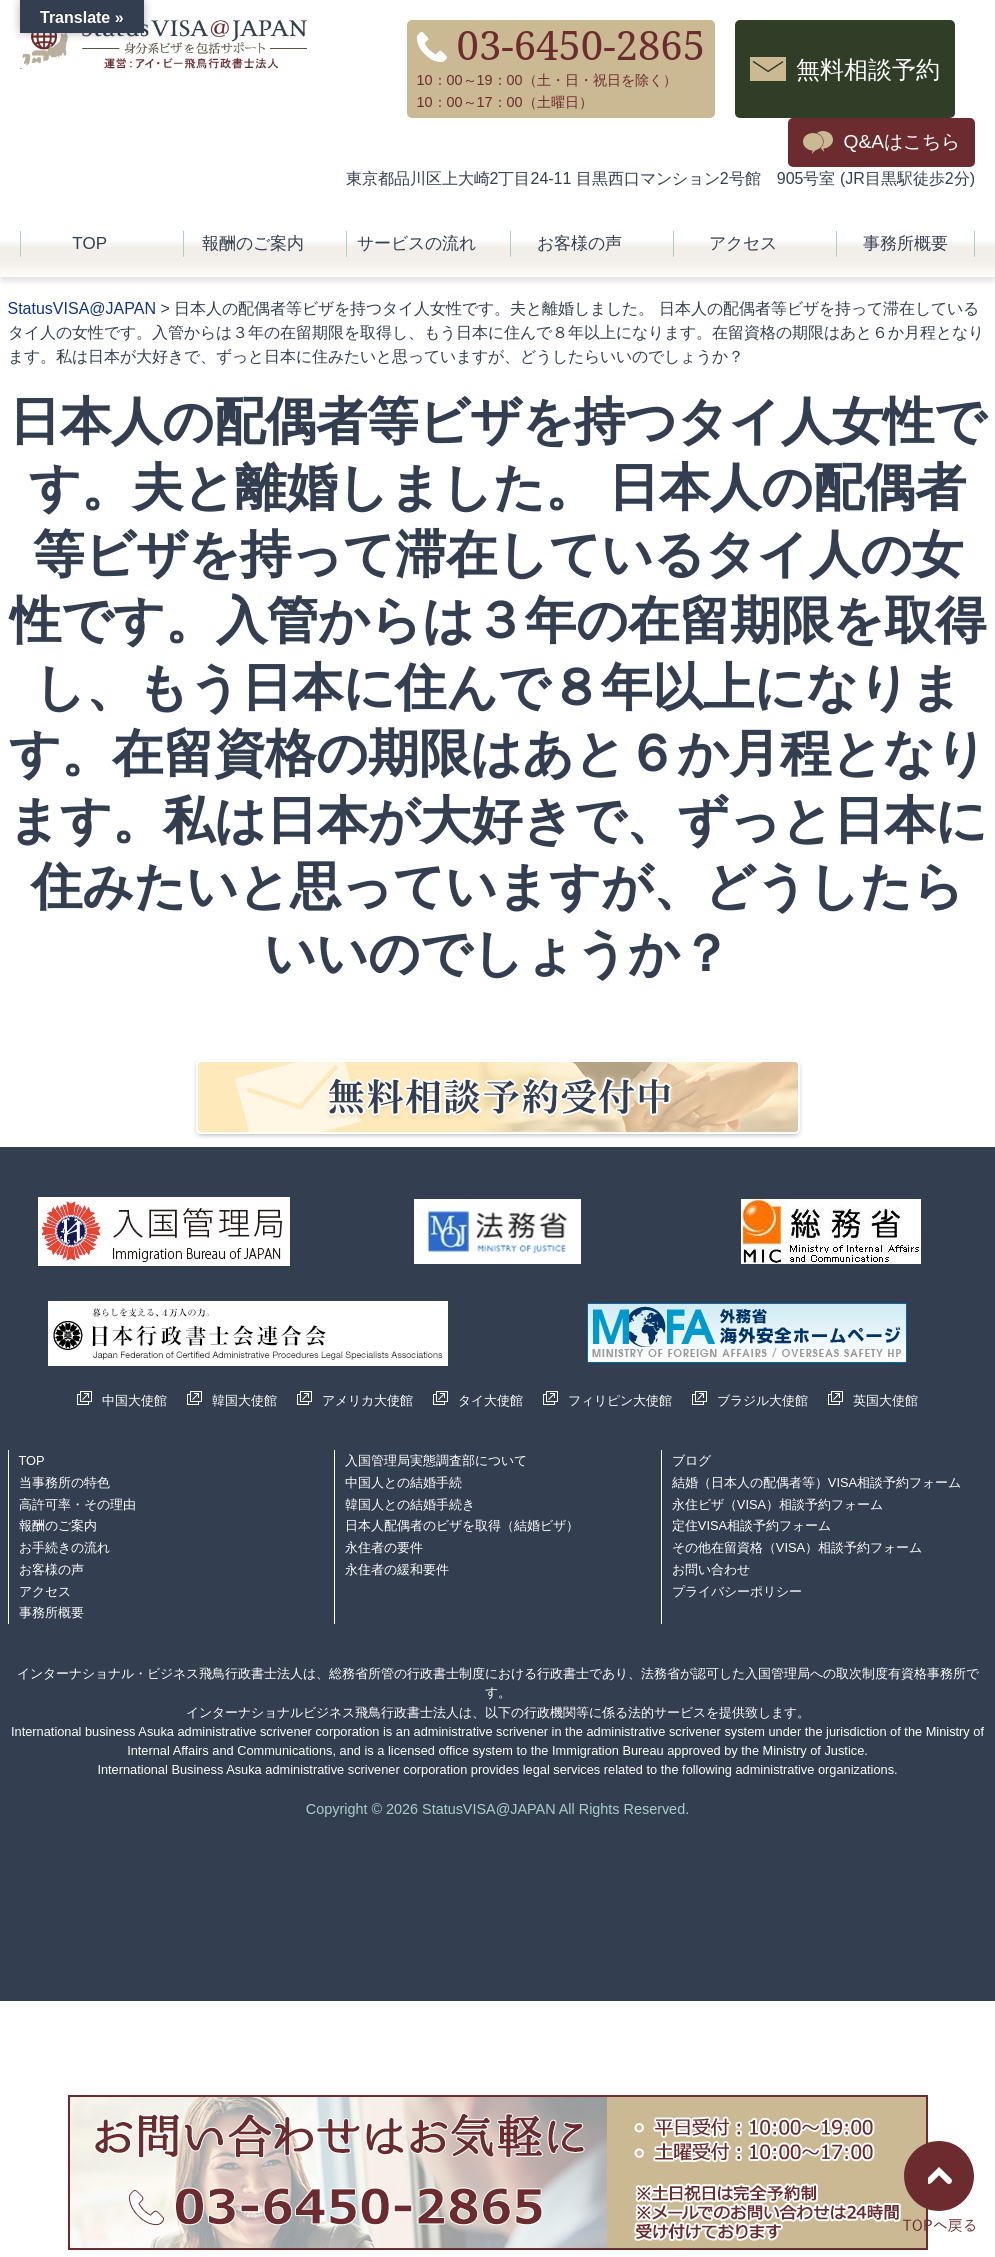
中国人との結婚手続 (403, 1482)
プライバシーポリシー (737, 1591)
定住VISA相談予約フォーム (751, 1525)
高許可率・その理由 (77, 1504)
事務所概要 (905, 243)
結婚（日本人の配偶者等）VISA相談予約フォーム (816, 1482)
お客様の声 (579, 243)
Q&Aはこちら (901, 141)
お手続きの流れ (64, 1547)
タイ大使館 (490, 1400)
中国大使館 (134, 1400)
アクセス (743, 243)
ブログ (691, 1460)
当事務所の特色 (64, 1482)
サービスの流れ (416, 243)
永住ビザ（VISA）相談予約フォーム (777, 1504)
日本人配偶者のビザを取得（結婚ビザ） (462, 1525)
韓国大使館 (244, 1400)
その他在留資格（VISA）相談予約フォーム (797, 1547)
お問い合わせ (711, 1569)
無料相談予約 (868, 68)
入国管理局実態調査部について (436, 1460)
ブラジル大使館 (762, 1400)
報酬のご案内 (253, 243)
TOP (89, 243)
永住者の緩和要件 (397, 1569)
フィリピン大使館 (620, 1400)
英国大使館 (885, 1400)
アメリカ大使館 (367, 1400)
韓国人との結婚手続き (410, 1504)
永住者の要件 (384, 1547)
